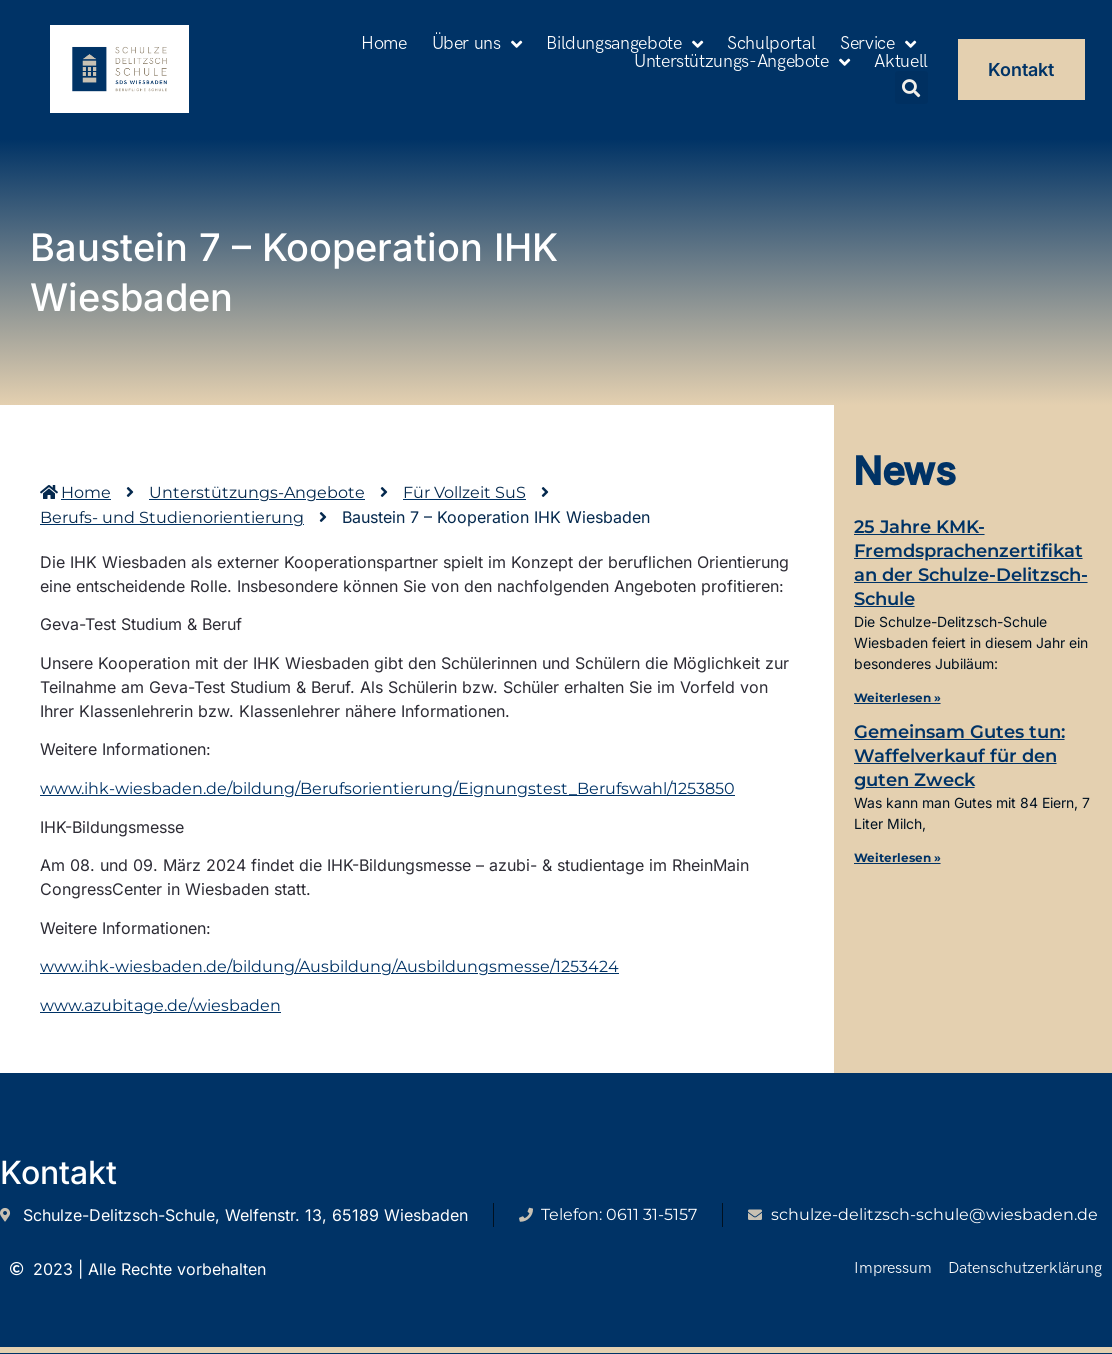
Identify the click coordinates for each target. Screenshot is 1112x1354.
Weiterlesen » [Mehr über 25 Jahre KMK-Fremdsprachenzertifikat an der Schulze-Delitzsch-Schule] (897, 697)
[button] (911, 87)
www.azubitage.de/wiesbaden (160, 1006)
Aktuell (900, 62)
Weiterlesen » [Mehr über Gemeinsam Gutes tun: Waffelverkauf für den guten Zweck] (897, 857)
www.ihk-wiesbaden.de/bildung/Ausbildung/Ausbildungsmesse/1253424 (329, 966)
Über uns (477, 44)
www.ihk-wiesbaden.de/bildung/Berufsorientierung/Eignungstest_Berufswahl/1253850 (387, 788)
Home (384, 44)
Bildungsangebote (624, 44)
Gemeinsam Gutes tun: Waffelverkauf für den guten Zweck (959, 756)
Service (877, 44)
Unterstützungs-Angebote (741, 62)
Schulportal (771, 44)
